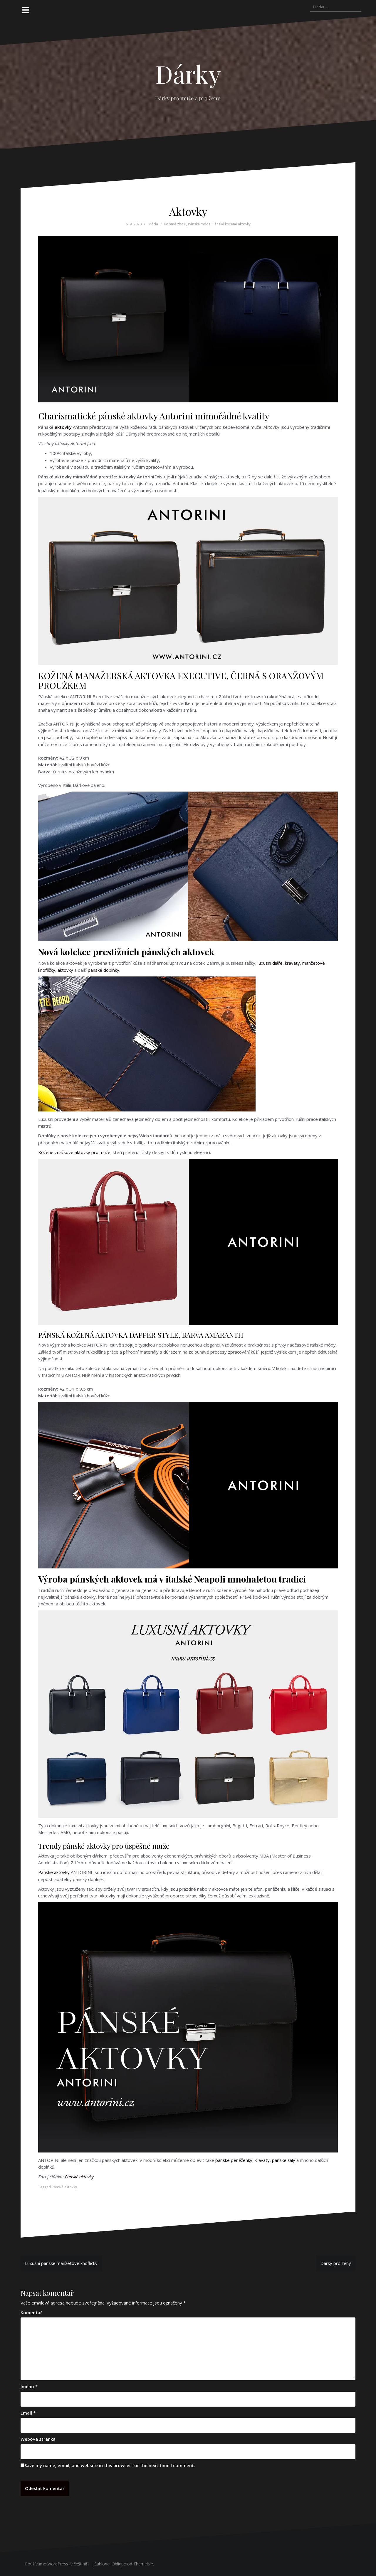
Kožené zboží (175, 224)
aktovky (63, 427)
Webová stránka (38, 2439)
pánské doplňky (103, 970)
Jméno (29, 2386)
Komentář (31, 2312)
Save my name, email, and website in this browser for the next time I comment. (109, 2465)
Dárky (188, 74)
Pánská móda (199, 224)
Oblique (119, 2564)
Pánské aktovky (54, 1872)
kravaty (292, 963)
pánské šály (283, 2160)
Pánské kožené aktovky (231, 224)
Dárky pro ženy (335, 2263)
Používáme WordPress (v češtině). (57, 2564)
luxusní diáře (270, 963)
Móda (153, 224)
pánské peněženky (233, 2160)
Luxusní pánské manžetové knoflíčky (61, 2263)
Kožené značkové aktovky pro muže (74, 1152)
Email (28, 2413)
